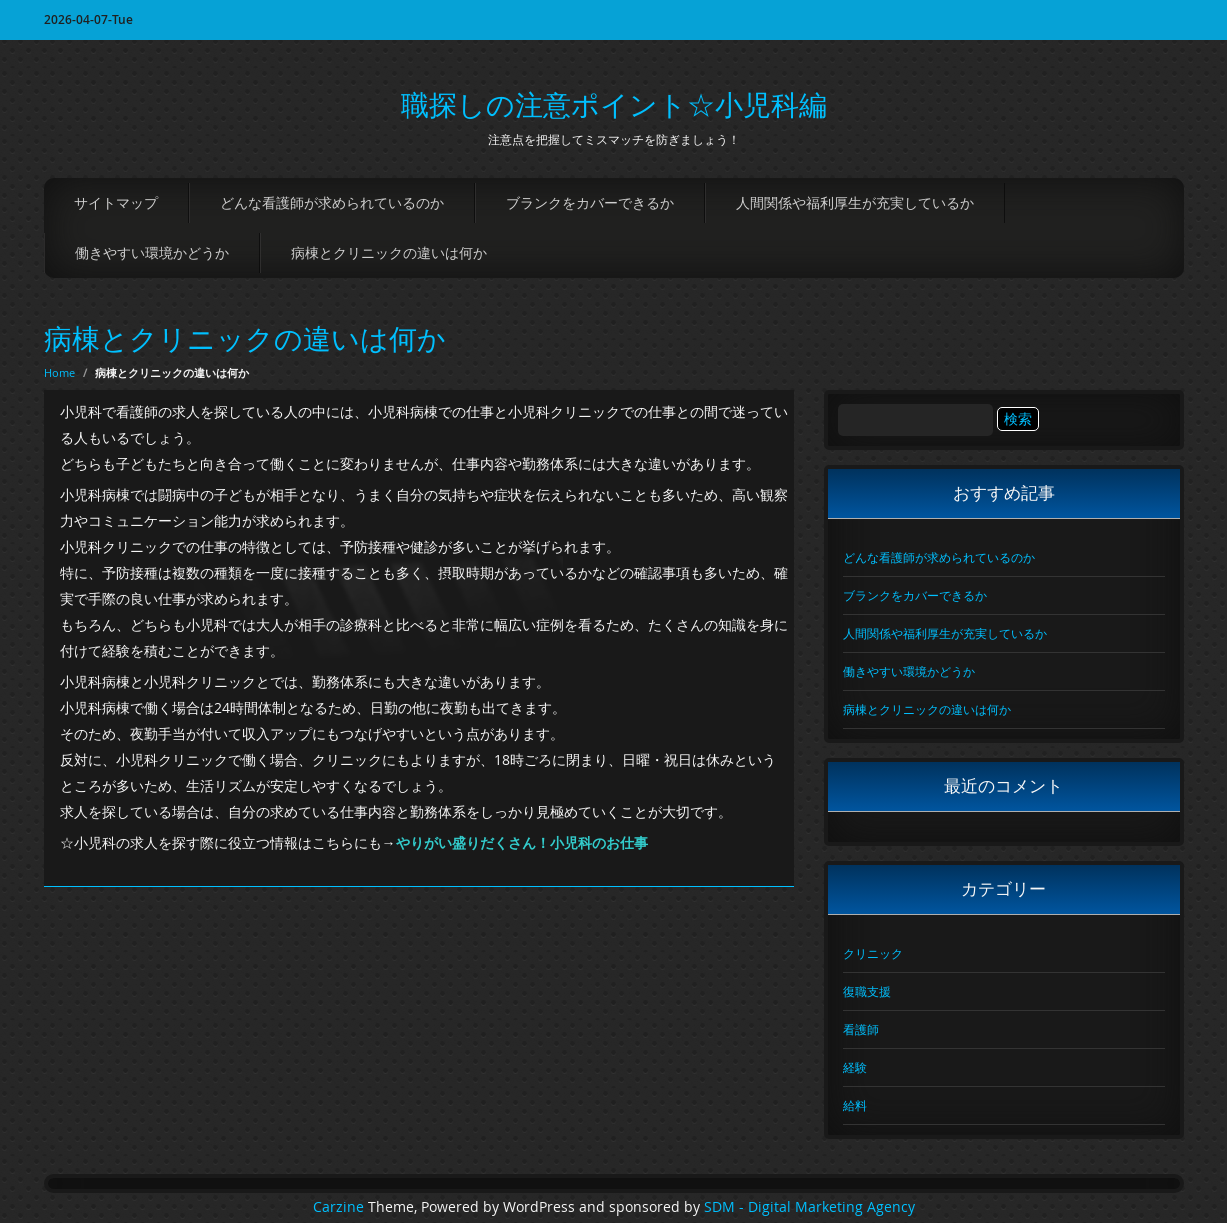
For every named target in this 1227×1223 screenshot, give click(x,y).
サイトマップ (116, 202)
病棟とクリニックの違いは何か (389, 252)
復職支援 (867, 991)
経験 (855, 1067)
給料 (855, 1105)
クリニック (873, 953)
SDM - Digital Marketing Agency (809, 1207)
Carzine (340, 1207)
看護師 (861, 1029)
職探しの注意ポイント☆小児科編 (614, 104)
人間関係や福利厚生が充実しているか (855, 202)
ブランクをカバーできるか (590, 202)
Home (59, 372)
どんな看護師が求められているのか (332, 202)
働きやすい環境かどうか (152, 252)
